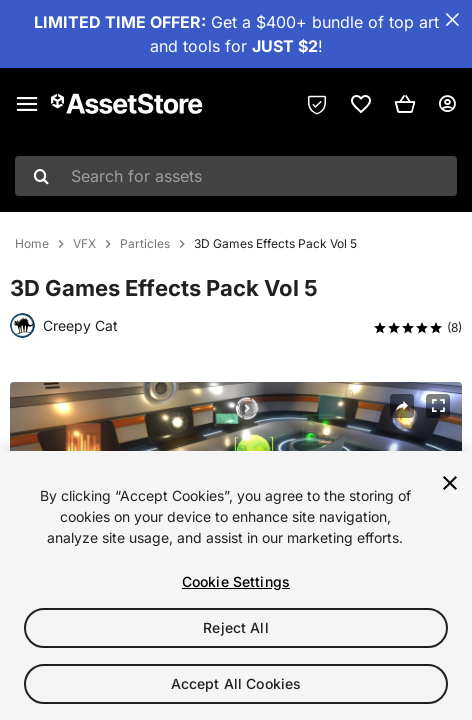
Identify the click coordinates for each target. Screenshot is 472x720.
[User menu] (447, 104)
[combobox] (236, 176)
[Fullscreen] (438, 406)
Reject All (235, 627)
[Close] (450, 483)
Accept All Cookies (236, 683)
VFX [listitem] (84, 244)
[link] (361, 104)
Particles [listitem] (145, 244)
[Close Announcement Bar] (452, 20)
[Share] (402, 406)
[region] (236, 585)
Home (32, 244)
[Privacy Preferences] (317, 104)
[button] (405, 104)
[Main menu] (27, 104)
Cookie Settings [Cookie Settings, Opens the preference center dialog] (236, 581)
